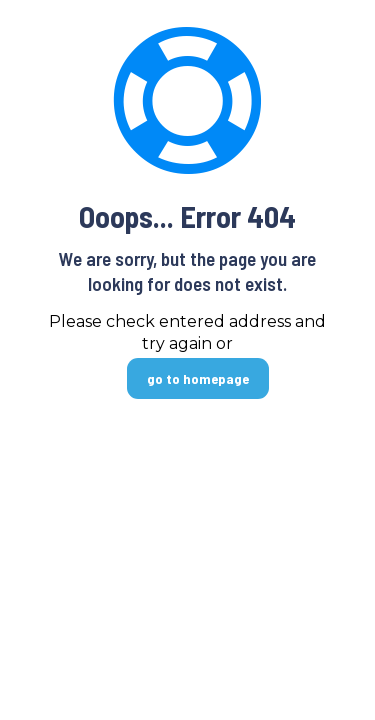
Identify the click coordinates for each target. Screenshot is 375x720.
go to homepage (198, 378)
